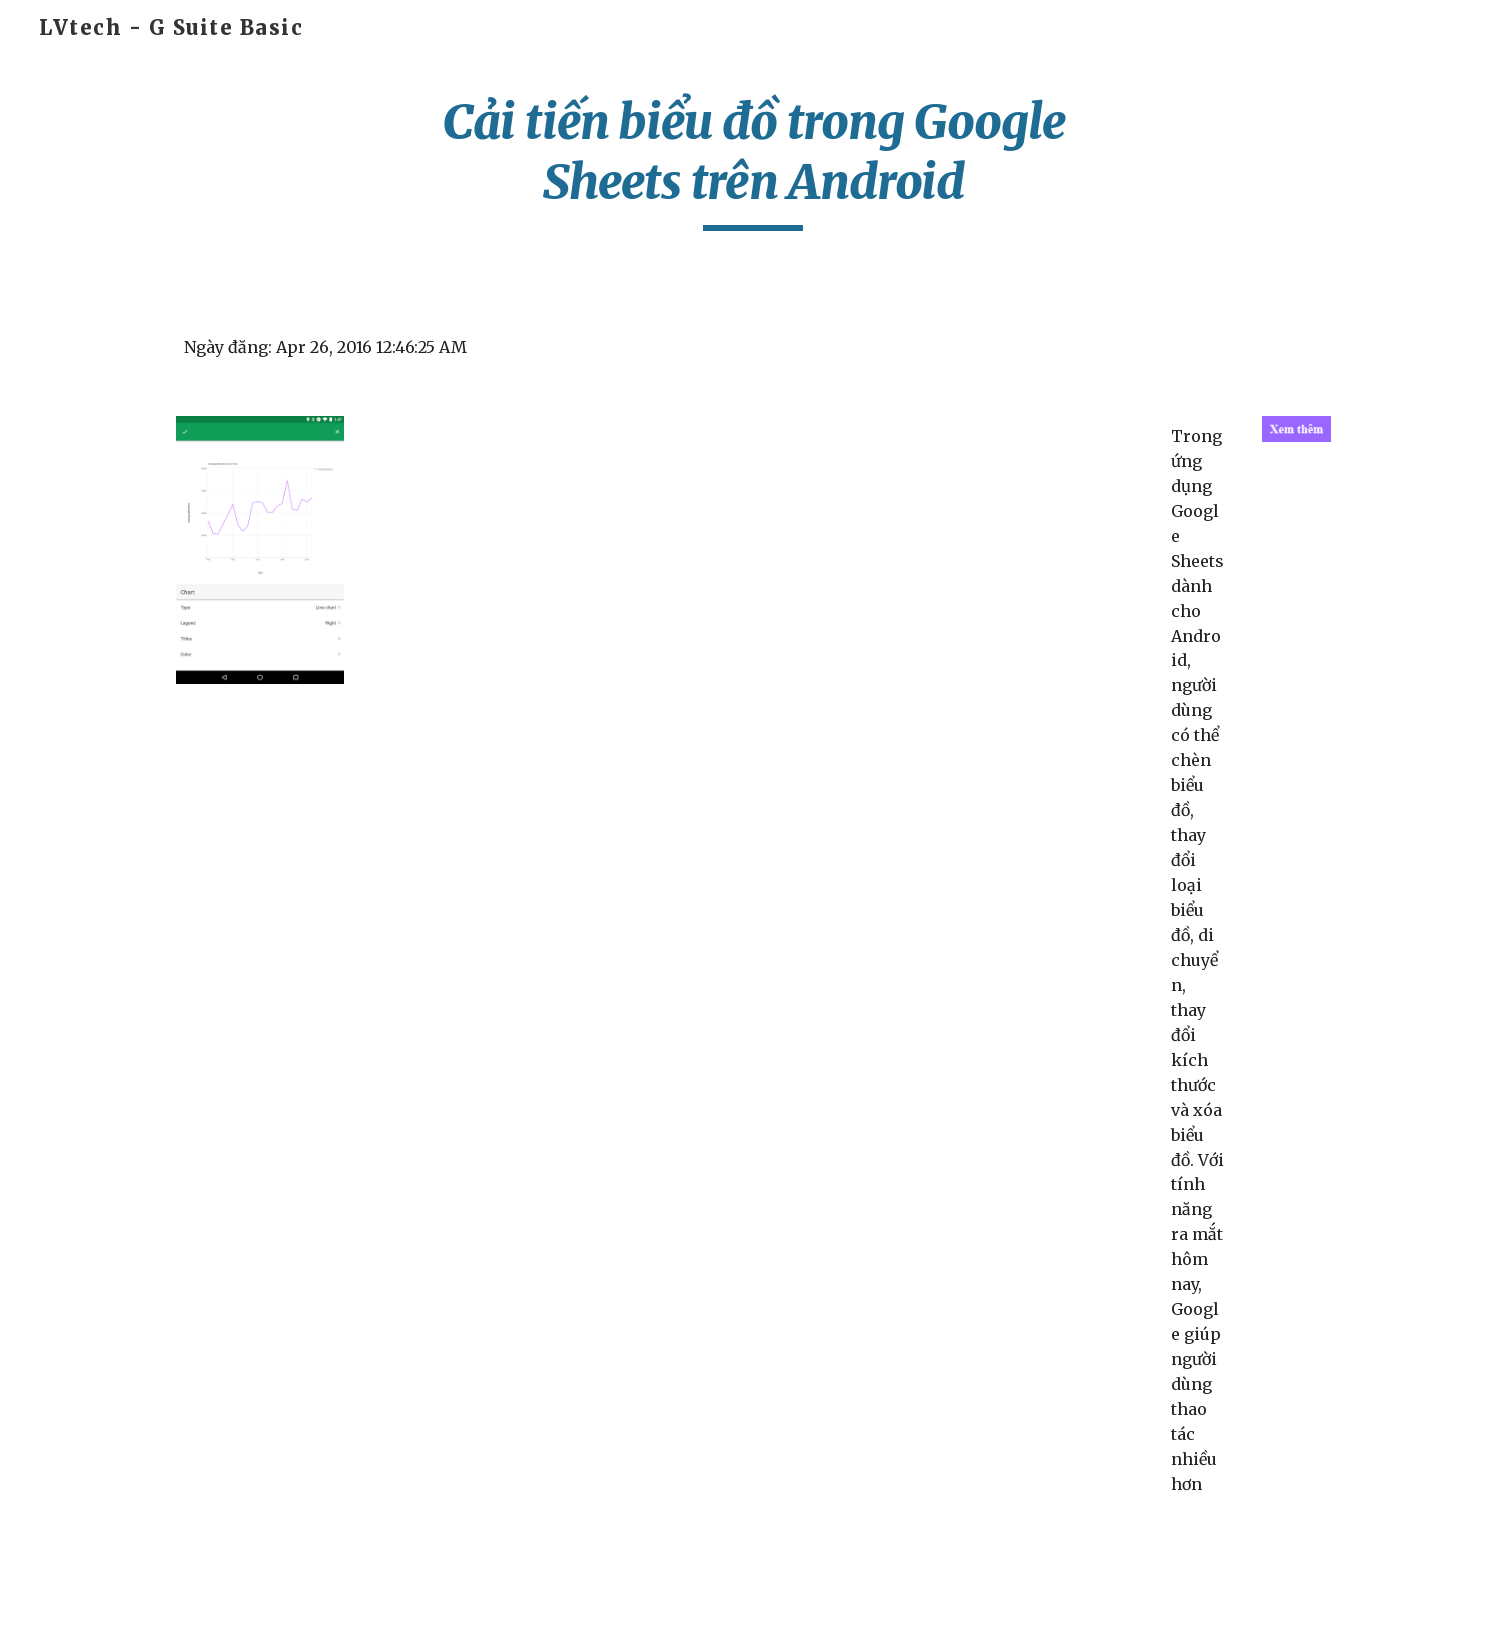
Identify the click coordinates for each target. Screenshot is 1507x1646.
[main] (754, 161)
